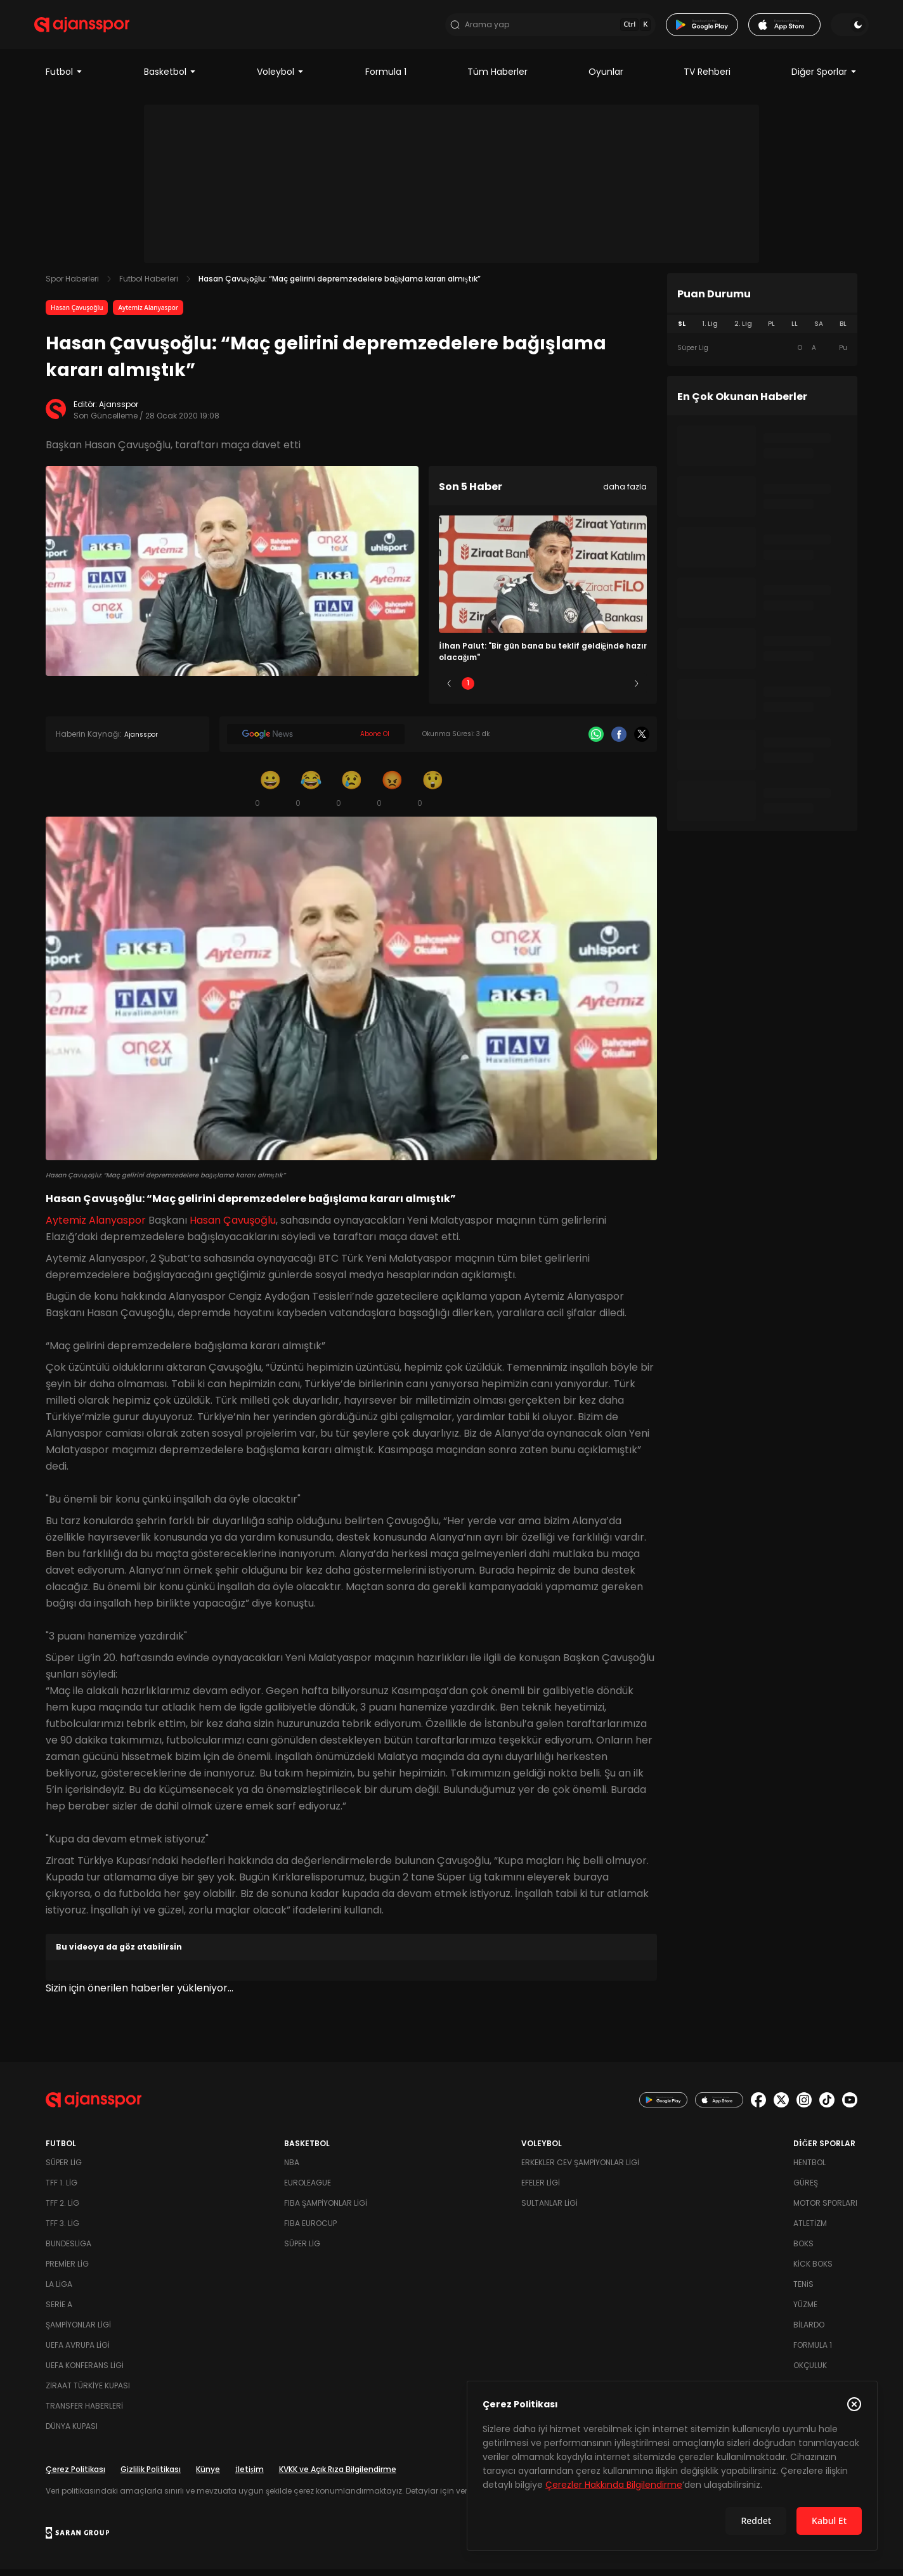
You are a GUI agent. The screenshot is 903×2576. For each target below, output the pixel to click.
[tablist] (762, 331)
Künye (208, 2476)
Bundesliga (68, 2250)
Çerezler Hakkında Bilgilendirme (613, 2484)
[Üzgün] (351, 795)
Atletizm (810, 2230)
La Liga (59, 2291)
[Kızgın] (392, 795)
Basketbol (170, 78)
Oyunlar (605, 78)
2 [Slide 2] (505, 690)
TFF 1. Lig (61, 2189)
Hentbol (809, 2169)
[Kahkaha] (311, 795)
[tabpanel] (762, 355)
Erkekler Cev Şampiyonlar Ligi (580, 2169)
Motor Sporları (825, 2209)
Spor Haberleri (72, 285)
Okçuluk (810, 2372)
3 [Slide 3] (543, 690)
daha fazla (625, 493)
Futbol (64, 78)
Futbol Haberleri (148, 285)
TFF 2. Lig (62, 2209)
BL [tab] (843, 330)
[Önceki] (449, 690)
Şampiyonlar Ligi (78, 2331)
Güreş (805, 2189)
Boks (803, 2250)
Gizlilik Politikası (150, 2476)
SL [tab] (681, 330)
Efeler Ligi (540, 2189)
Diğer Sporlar (824, 78)
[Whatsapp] (596, 741)
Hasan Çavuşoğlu (77, 314)
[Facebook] (619, 741)
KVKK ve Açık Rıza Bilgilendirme (337, 2476)
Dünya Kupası (72, 2433)
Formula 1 (385, 78)
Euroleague (307, 2189)
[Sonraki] (637, 690)
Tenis (803, 2291)
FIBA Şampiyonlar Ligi (325, 2209)
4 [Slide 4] (580, 690)
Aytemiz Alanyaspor (148, 314)
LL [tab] (794, 330)
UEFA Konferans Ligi (85, 2372)
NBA (291, 2169)
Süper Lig (64, 2169)
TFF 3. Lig (62, 2230)
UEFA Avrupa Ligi (78, 2351)
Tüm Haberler (497, 78)
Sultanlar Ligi (549, 2209)
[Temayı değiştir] (838, 27)
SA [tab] (818, 330)
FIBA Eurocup (310, 2230)
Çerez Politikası (75, 2476)
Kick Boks (813, 2270)
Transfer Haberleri (84, 2412)
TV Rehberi (707, 78)
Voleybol (280, 78)
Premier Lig (67, 2270)
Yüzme (805, 2311)
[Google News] (316, 741)
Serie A (59, 2311)
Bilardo (808, 2331)
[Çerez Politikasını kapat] (854, 2404)
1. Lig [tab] (710, 330)
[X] (641, 741)
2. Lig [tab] (743, 330)
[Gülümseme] (270, 795)
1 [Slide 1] (468, 690)
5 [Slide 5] (618, 690)
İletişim (249, 2476)
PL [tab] (771, 330)
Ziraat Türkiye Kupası (88, 2392)
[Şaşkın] (432, 795)
